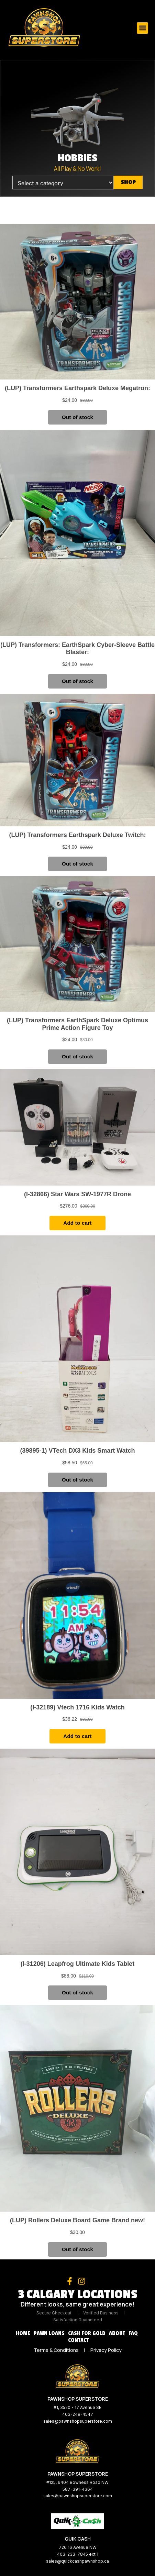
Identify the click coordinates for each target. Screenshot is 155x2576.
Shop (128, 182)
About (117, 2333)
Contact (78, 2340)
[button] (142, 28)
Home (23, 2333)
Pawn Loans (49, 2333)
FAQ (133, 2333)
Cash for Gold (87, 2333)
